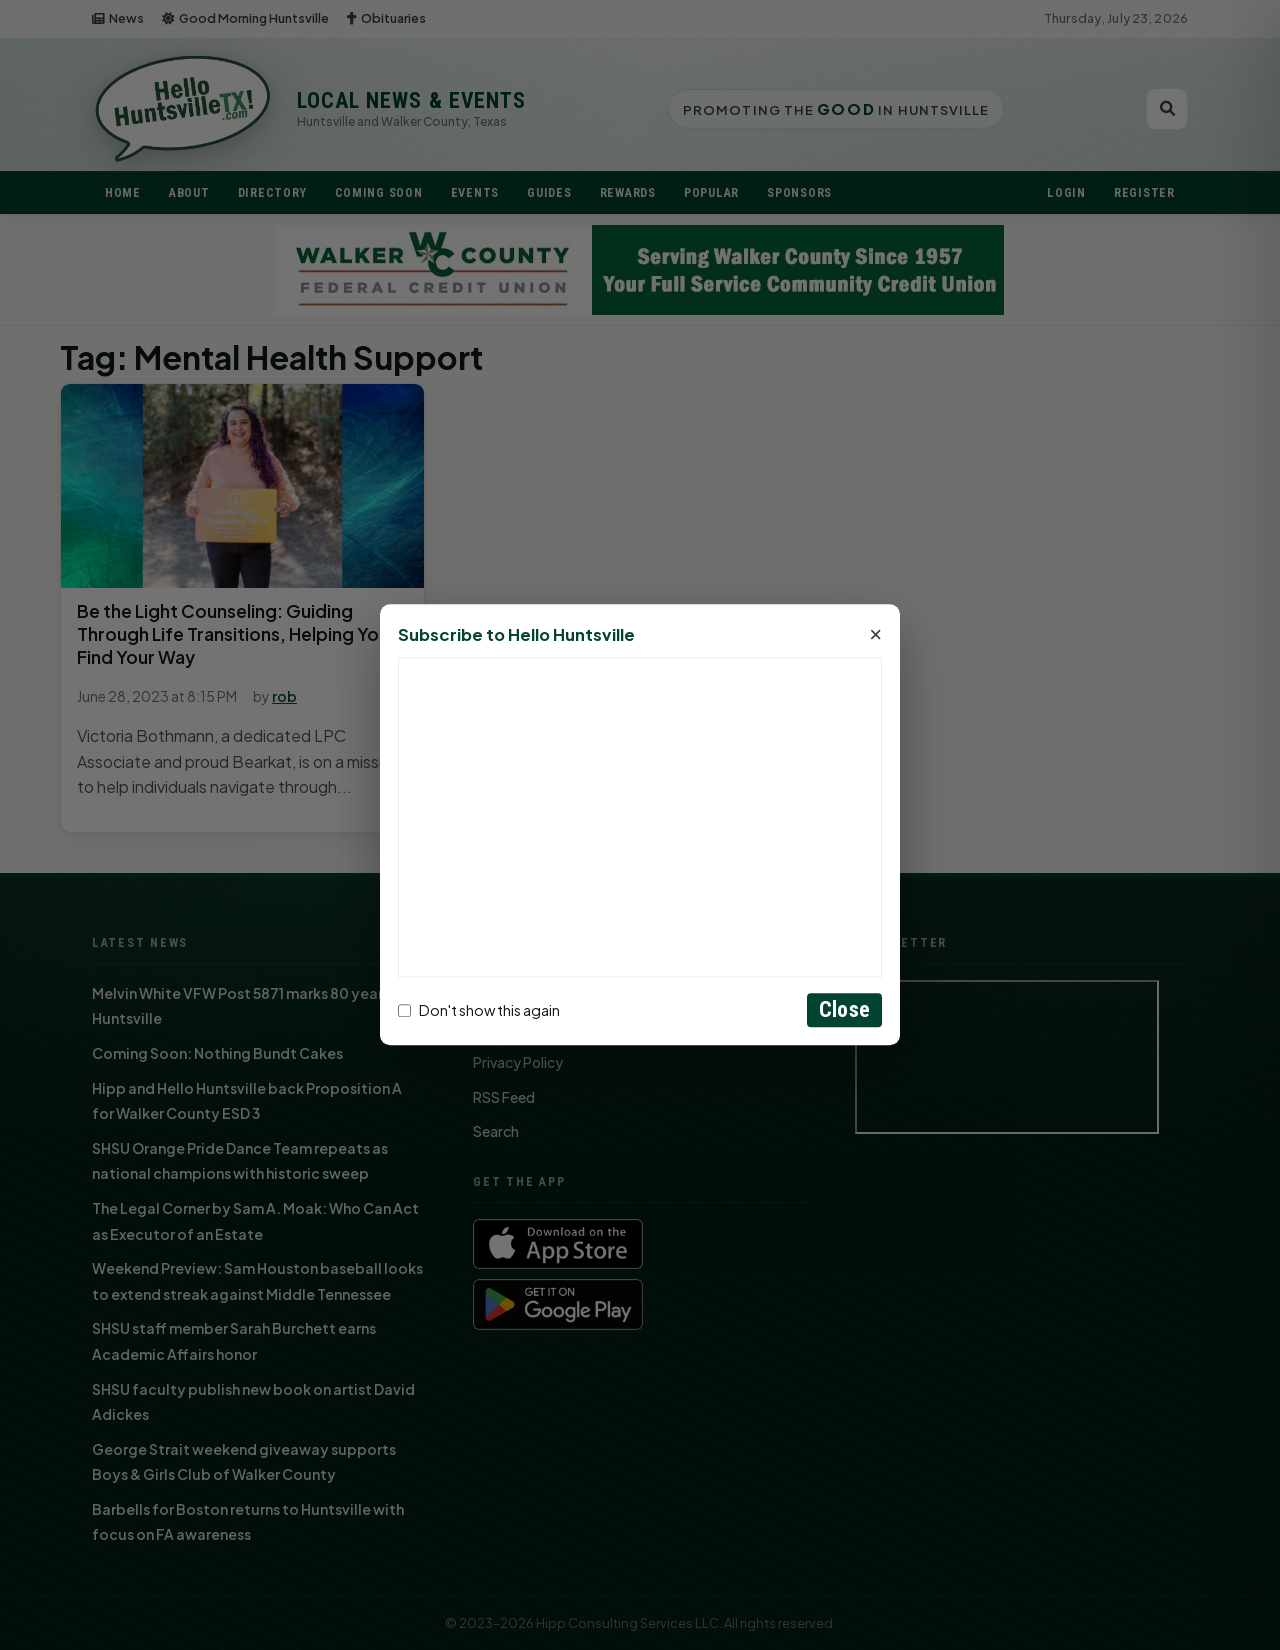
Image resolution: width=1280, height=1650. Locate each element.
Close (844, 1010)
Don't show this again (479, 1010)
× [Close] (875, 636)
